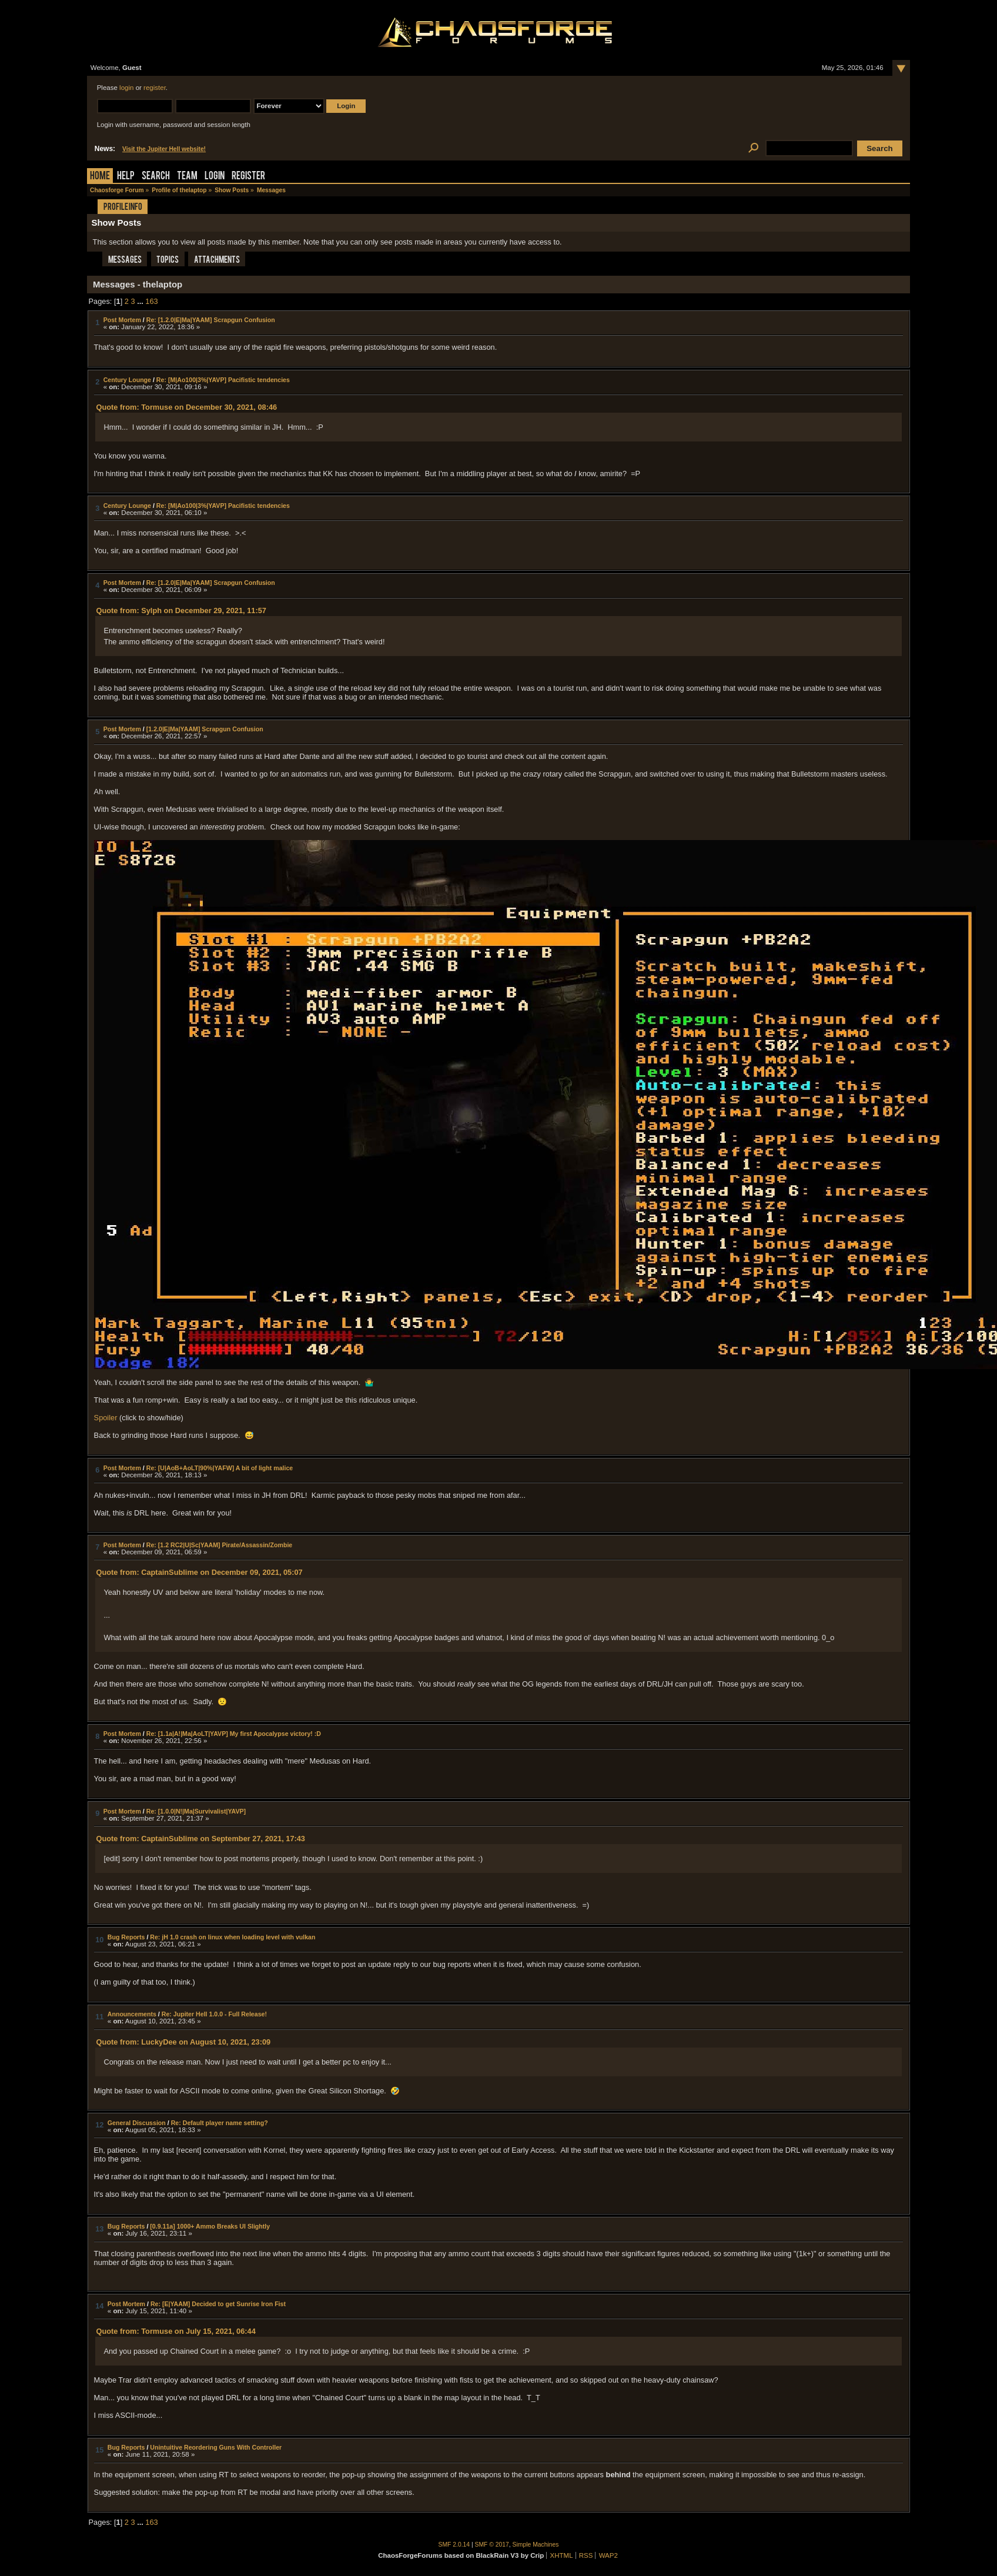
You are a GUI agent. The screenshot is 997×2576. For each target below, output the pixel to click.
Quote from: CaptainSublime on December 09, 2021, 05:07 (199, 1572)
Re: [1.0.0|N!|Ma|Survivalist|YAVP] (196, 1811)
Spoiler (106, 1417)
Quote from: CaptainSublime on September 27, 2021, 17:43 (200, 1838)
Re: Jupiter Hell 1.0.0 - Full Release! (214, 2014)
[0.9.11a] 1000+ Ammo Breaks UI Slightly (210, 2226)
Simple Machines (536, 2544)
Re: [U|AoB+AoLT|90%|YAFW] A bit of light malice (219, 1467)
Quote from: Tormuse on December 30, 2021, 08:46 (186, 407)
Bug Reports (126, 1937)
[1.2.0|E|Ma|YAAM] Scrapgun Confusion (204, 728)
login (126, 87)
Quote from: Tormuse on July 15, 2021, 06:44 (175, 2331)
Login (215, 176)
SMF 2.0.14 (454, 2544)
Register (248, 176)
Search (156, 176)
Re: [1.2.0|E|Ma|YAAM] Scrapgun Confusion (210, 319)
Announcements (132, 2014)
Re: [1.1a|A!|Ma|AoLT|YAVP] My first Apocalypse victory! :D (233, 1733)
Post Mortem (122, 319)
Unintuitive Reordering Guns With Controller (216, 2447)
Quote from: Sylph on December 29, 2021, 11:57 (181, 610)
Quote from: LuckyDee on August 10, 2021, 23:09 (183, 2042)
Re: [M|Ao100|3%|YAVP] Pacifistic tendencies (223, 379)
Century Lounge (127, 379)
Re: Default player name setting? (219, 2122)
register (154, 87)
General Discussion (137, 2122)
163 (151, 301)
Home (100, 176)
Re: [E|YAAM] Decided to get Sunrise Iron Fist (218, 2303)
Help (126, 176)
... (141, 301)
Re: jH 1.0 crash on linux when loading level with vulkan (232, 1937)
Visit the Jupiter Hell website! (164, 149)
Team (187, 176)
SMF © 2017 (492, 2544)
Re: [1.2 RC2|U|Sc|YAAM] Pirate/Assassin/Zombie (219, 1544)
